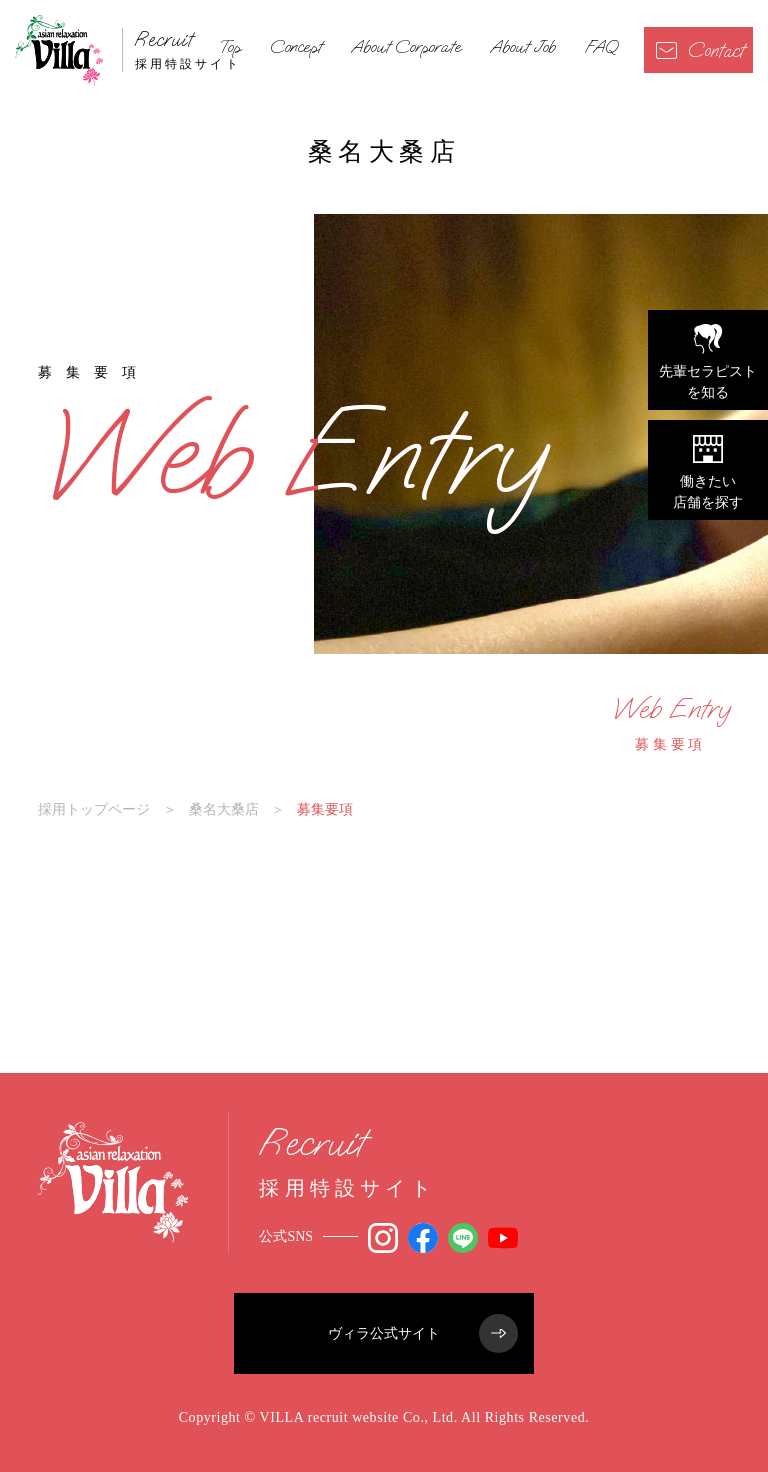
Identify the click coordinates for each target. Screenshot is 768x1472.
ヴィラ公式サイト (423, 1333)
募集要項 (671, 723)
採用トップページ (94, 809)
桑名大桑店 (224, 809)
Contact (700, 50)
